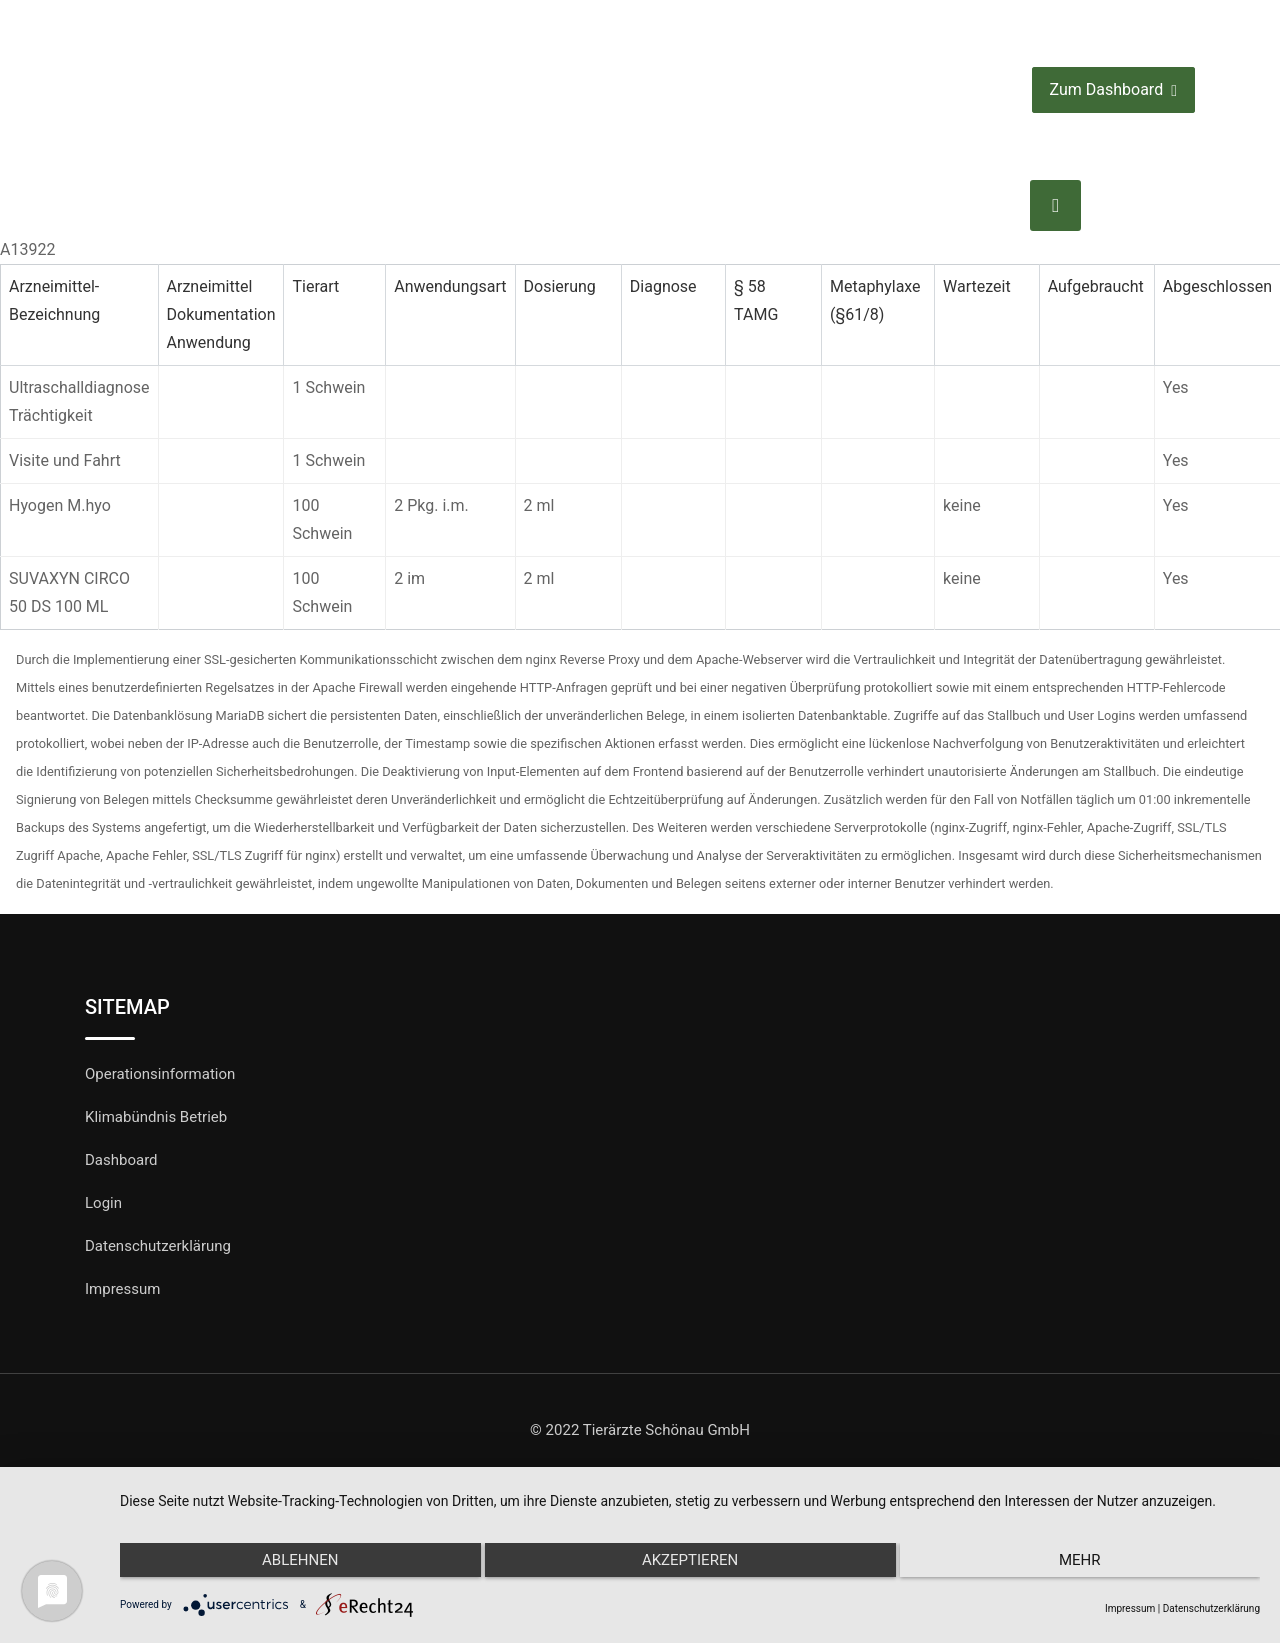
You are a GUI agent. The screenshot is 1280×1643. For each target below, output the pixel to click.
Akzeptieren (690, 1566)
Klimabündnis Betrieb (156, 1117)
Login (103, 1203)
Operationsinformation (160, 1074)
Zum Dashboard (1113, 90)
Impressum (122, 1289)
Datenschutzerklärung (158, 1246)
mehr (1090, 1566)
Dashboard (121, 1160)
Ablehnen (290, 1566)
